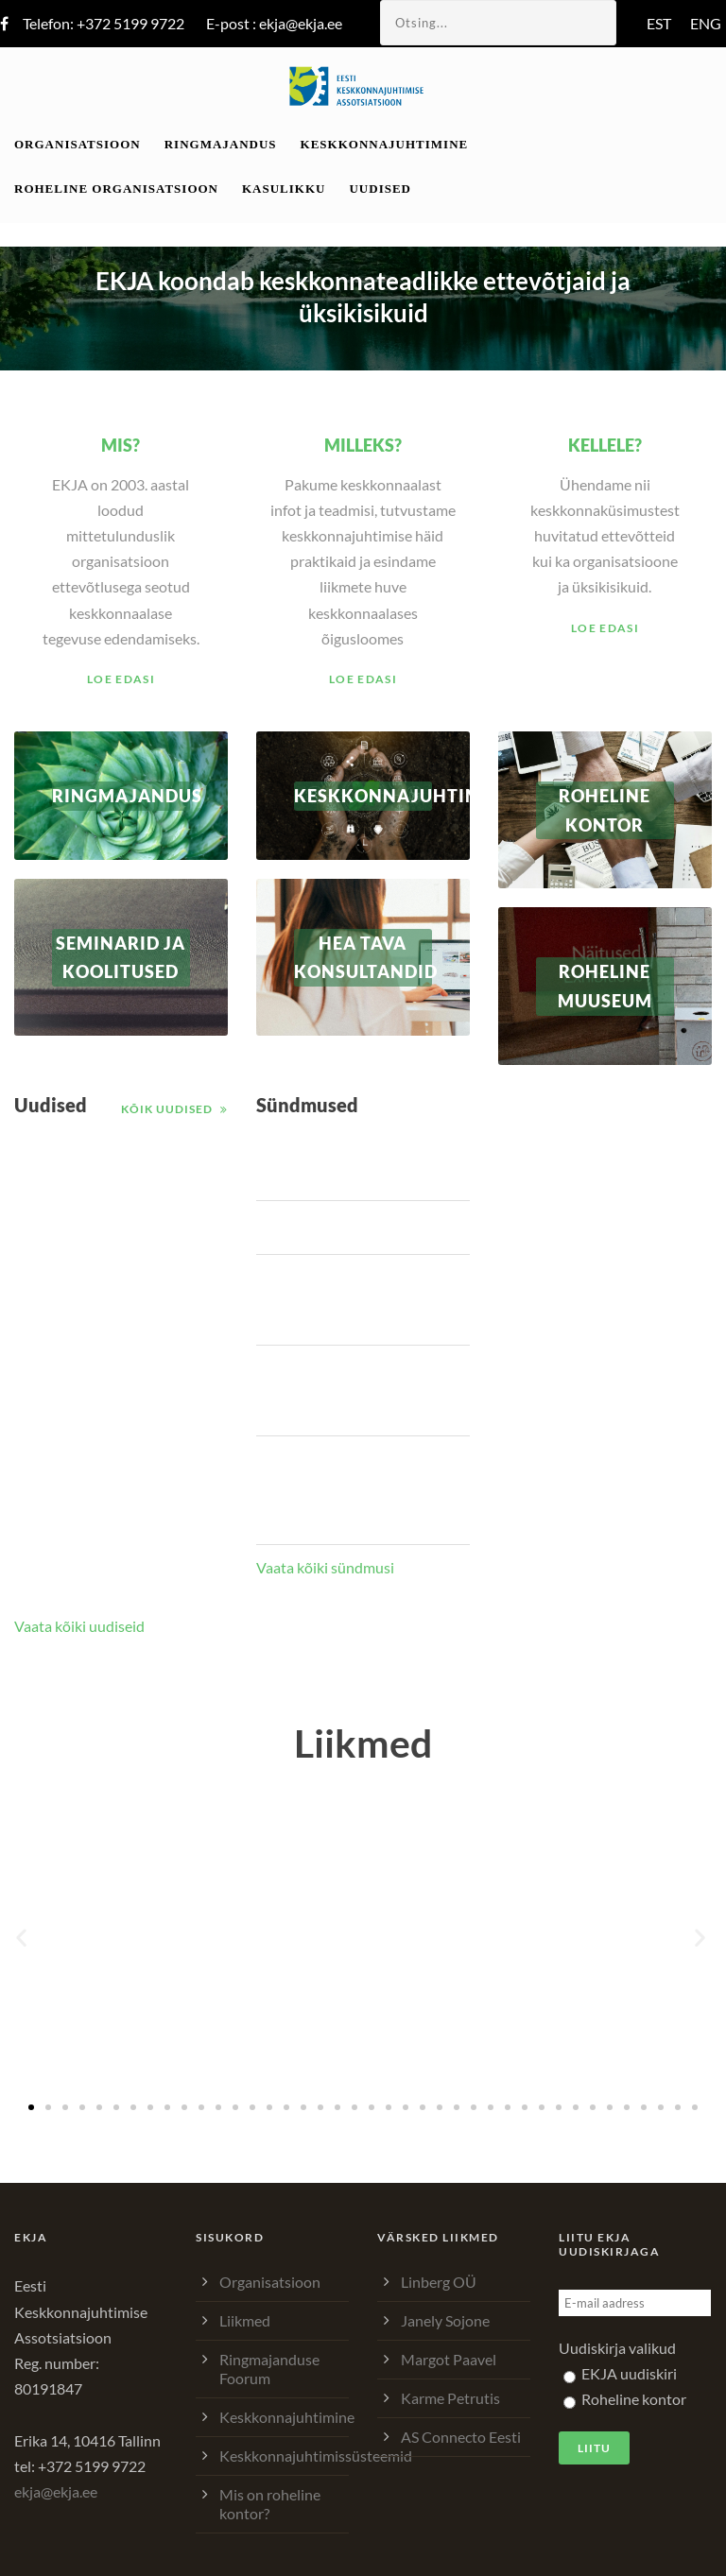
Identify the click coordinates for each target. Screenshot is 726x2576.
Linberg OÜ (438, 2282)
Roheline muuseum (605, 986)
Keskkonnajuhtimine (385, 144)
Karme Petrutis (450, 2398)
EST (659, 23)
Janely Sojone (445, 2320)
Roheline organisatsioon (116, 188)
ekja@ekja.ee (300, 23)
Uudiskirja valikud (617, 2348)
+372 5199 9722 (130, 23)
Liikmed (244, 2320)
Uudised (380, 188)
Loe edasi (121, 679)
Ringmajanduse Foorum (269, 2368)
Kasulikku (283, 188)
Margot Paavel (448, 2359)
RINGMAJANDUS (121, 795)
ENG (705, 23)
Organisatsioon (77, 144)
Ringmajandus (220, 144)
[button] (23, 1937)
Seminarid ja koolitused (120, 958)
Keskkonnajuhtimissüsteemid (315, 2455)
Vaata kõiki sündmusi (325, 1567)
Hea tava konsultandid (363, 958)
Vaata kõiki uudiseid (79, 1626)
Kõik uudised (167, 1109)
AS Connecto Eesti (461, 2437)
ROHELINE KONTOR (604, 810)
